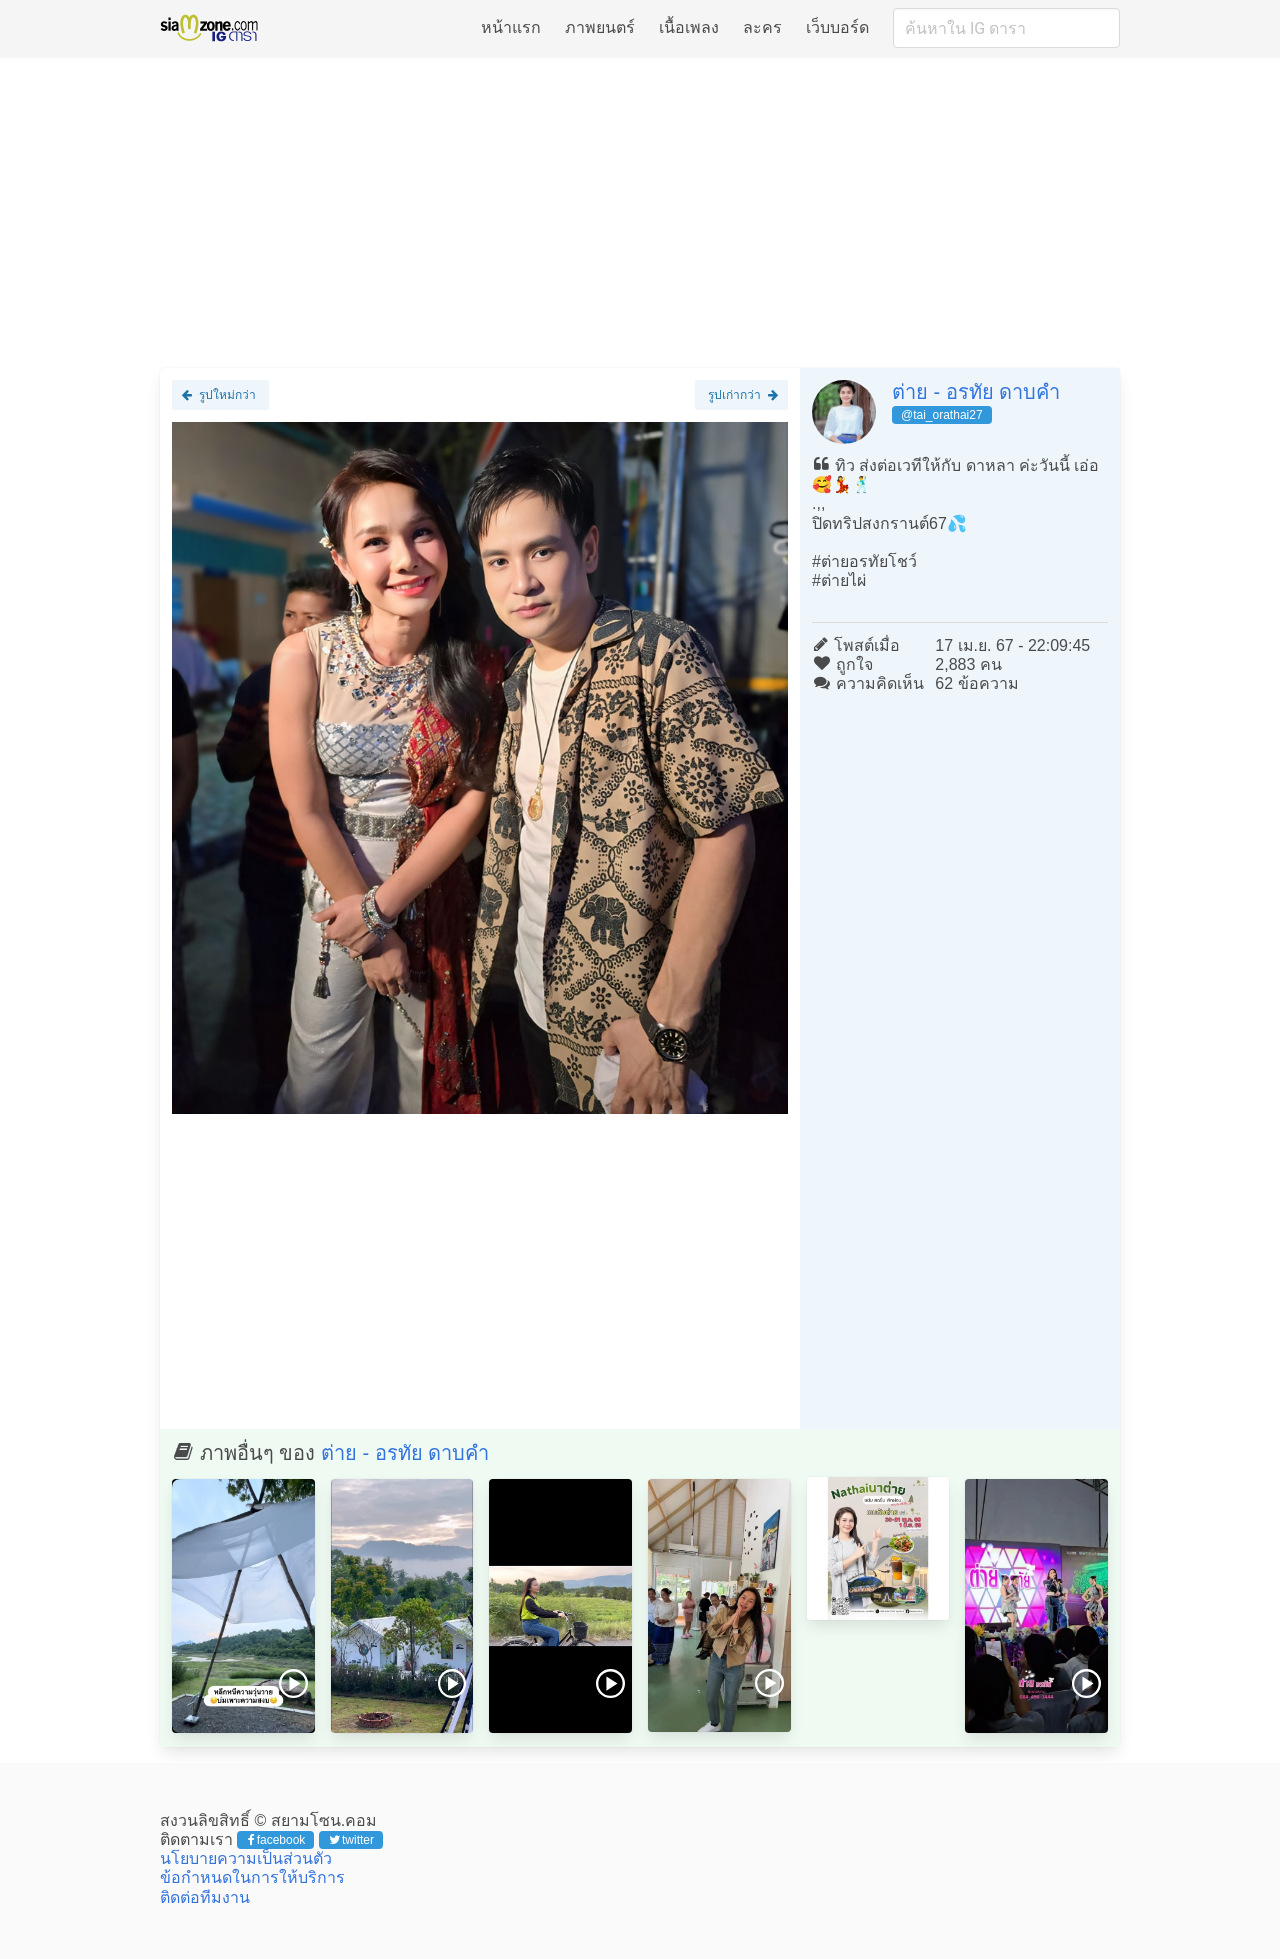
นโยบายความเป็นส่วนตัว (246, 1858)
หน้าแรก (511, 27)
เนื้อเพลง (689, 27)
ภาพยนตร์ (600, 27)
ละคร (762, 27)
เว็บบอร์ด (837, 27)
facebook (276, 1840)
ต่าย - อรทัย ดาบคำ (976, 392)
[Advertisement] (640, 212)
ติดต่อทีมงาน (205, 1897)
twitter (351, 1840)
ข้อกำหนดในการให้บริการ (252, 1877)
